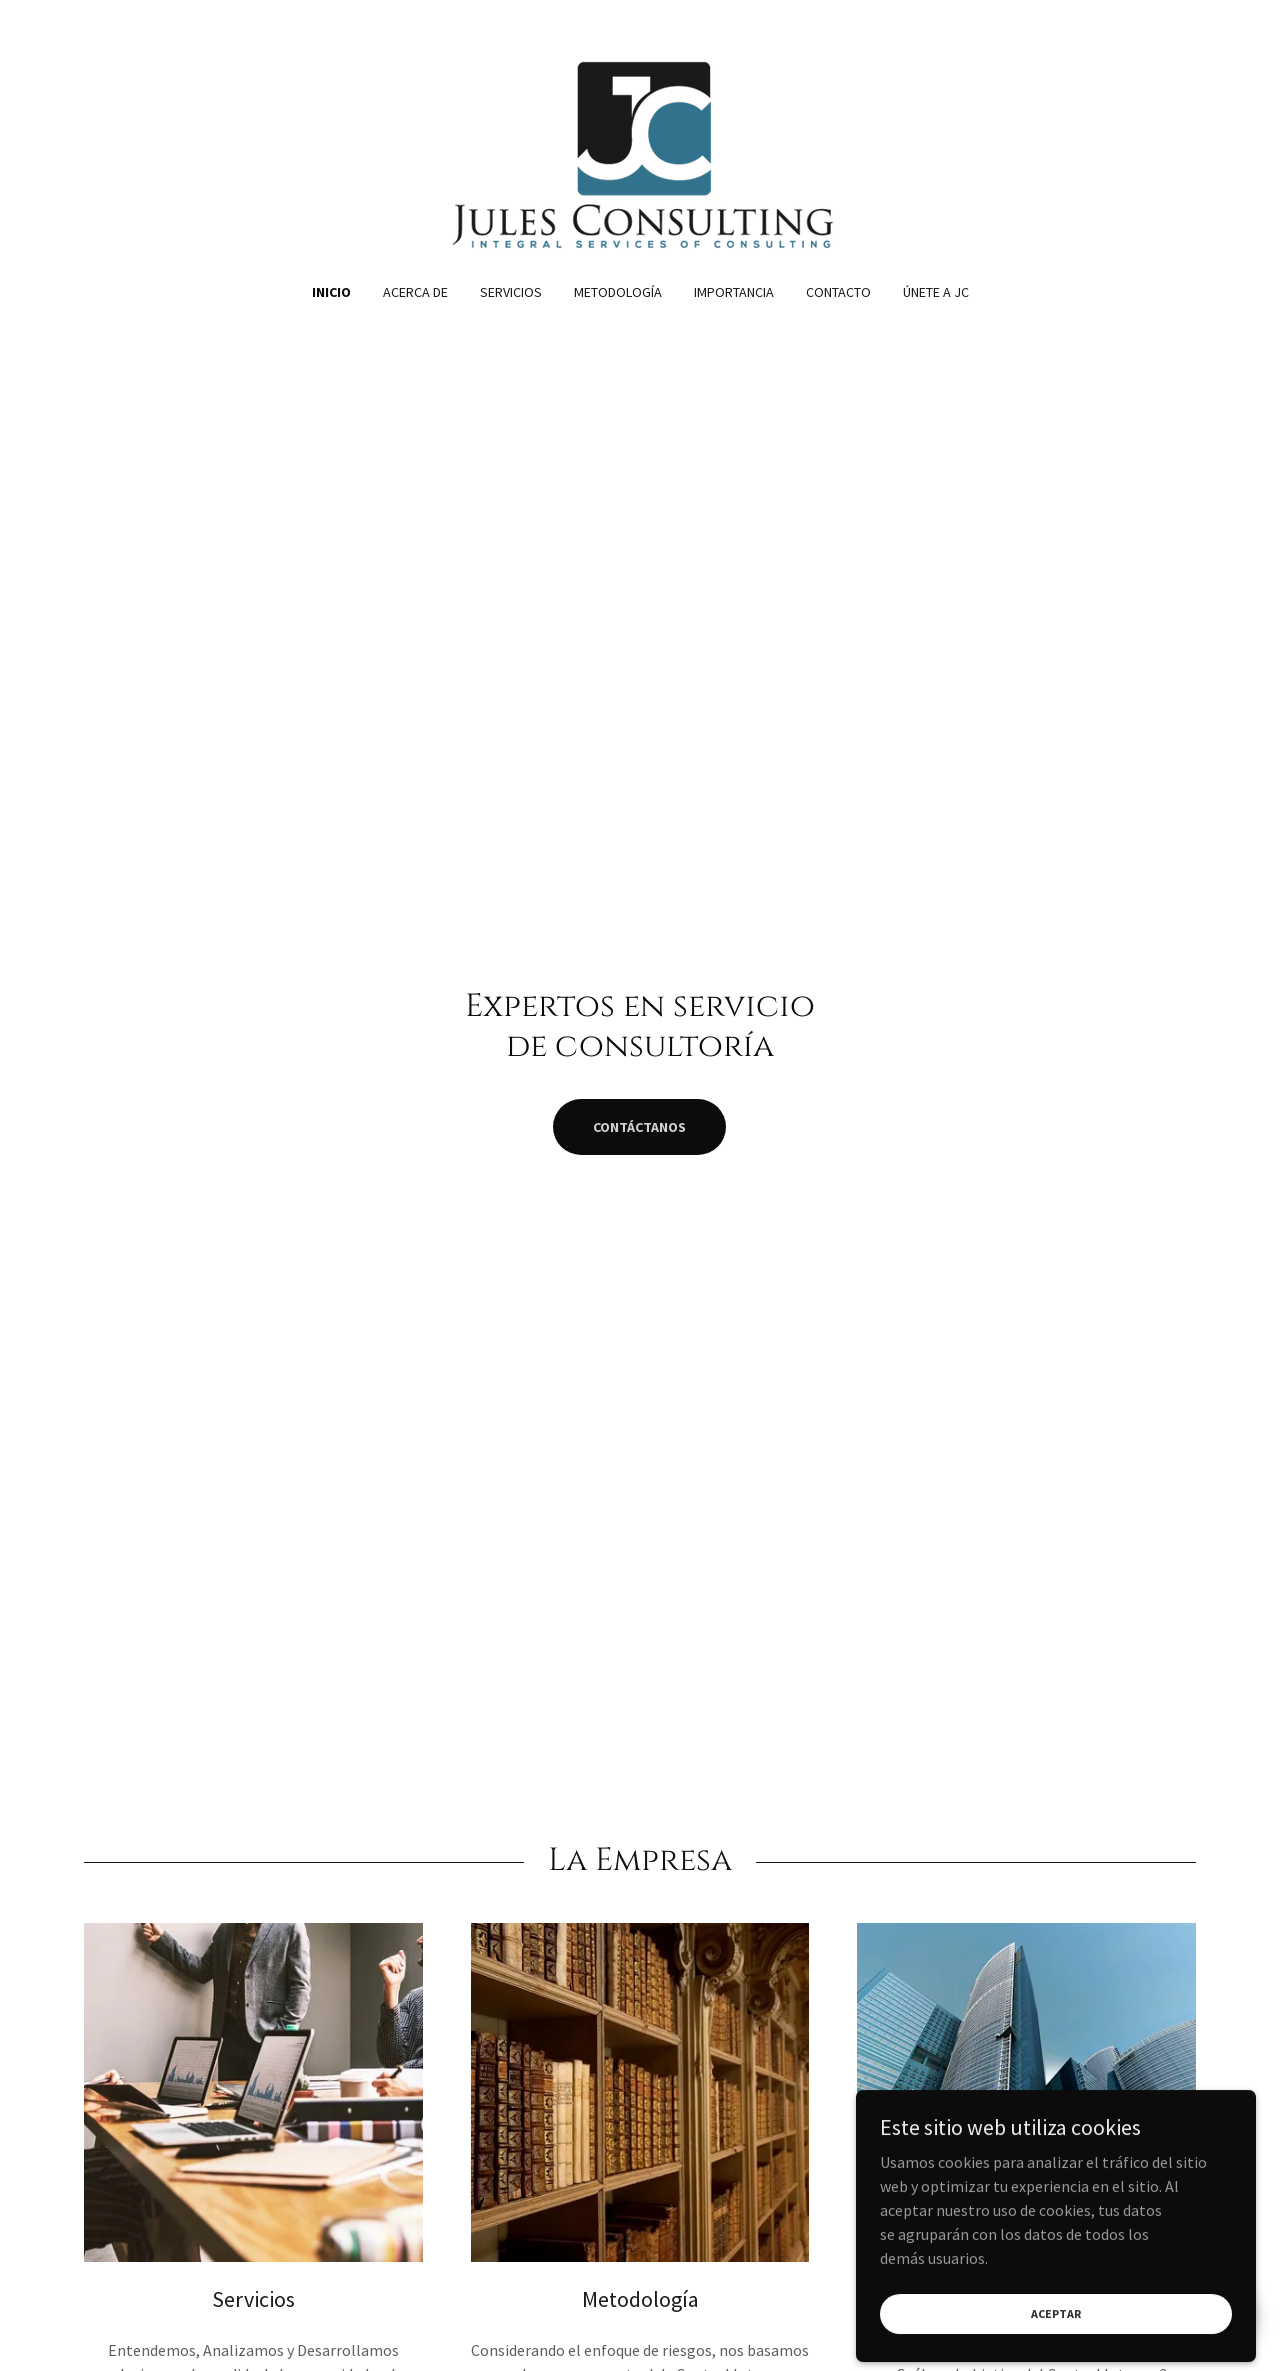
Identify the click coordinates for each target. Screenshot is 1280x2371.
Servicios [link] (511, 292)
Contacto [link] (838, 292)
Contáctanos (639, 1127)
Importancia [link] (734, 292)
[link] (640, 154)
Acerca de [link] (415, 292)
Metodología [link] (618, 292)
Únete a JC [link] (936, 292)
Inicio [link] (331, 292)
